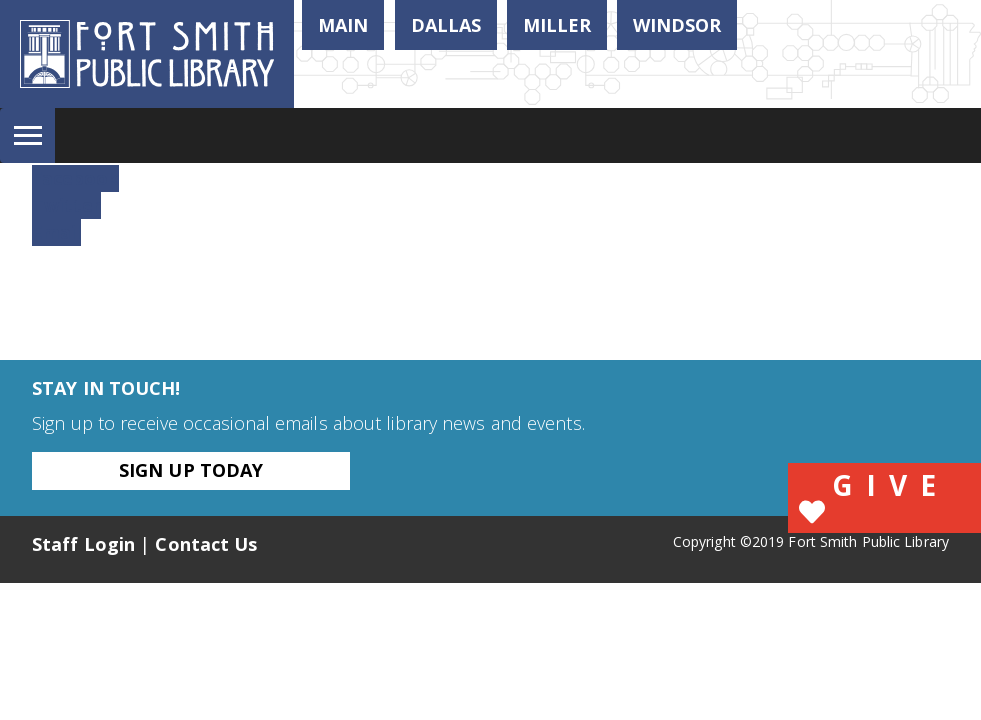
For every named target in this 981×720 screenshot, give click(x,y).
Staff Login (83, 544)
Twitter (66, 205)
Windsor (677, 25)
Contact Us (206, 544)
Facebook (75, 178)
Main (343, 25)
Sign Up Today (191, 470)
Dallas (446, 25)
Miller (557, 25)
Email (56, 232)
